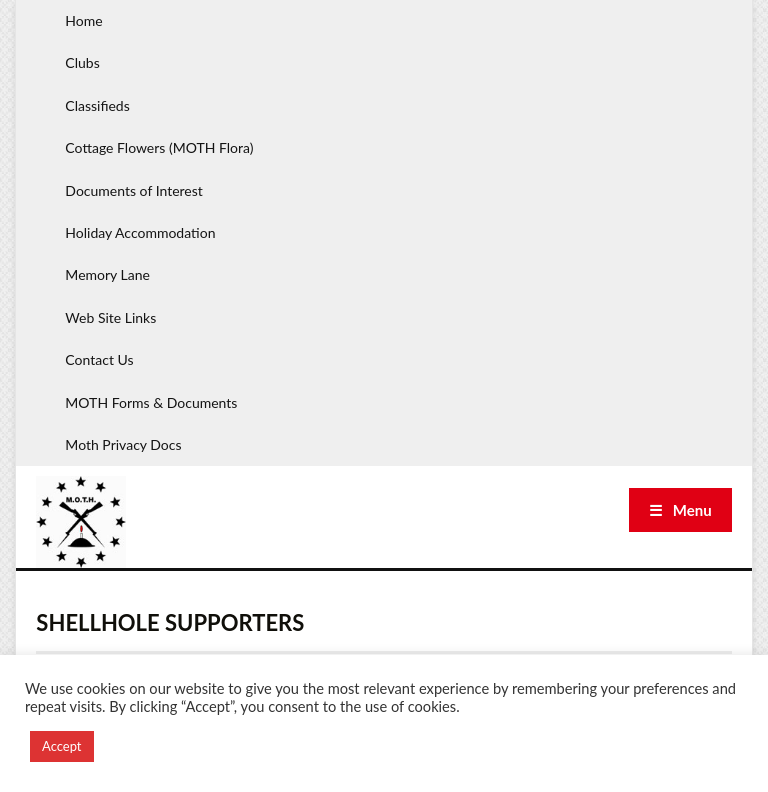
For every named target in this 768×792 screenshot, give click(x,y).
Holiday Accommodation (140, 232)
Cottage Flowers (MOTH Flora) (159, 147)
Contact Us (99, 359)
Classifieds (97, 105)
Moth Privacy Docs (123, 444)
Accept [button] (62, 746)
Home (83, 20)
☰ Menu (680, 510)
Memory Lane (107, 274)
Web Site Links (110, 317)
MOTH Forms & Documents (151, 402)
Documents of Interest (133, 190)
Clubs (82, 62)
